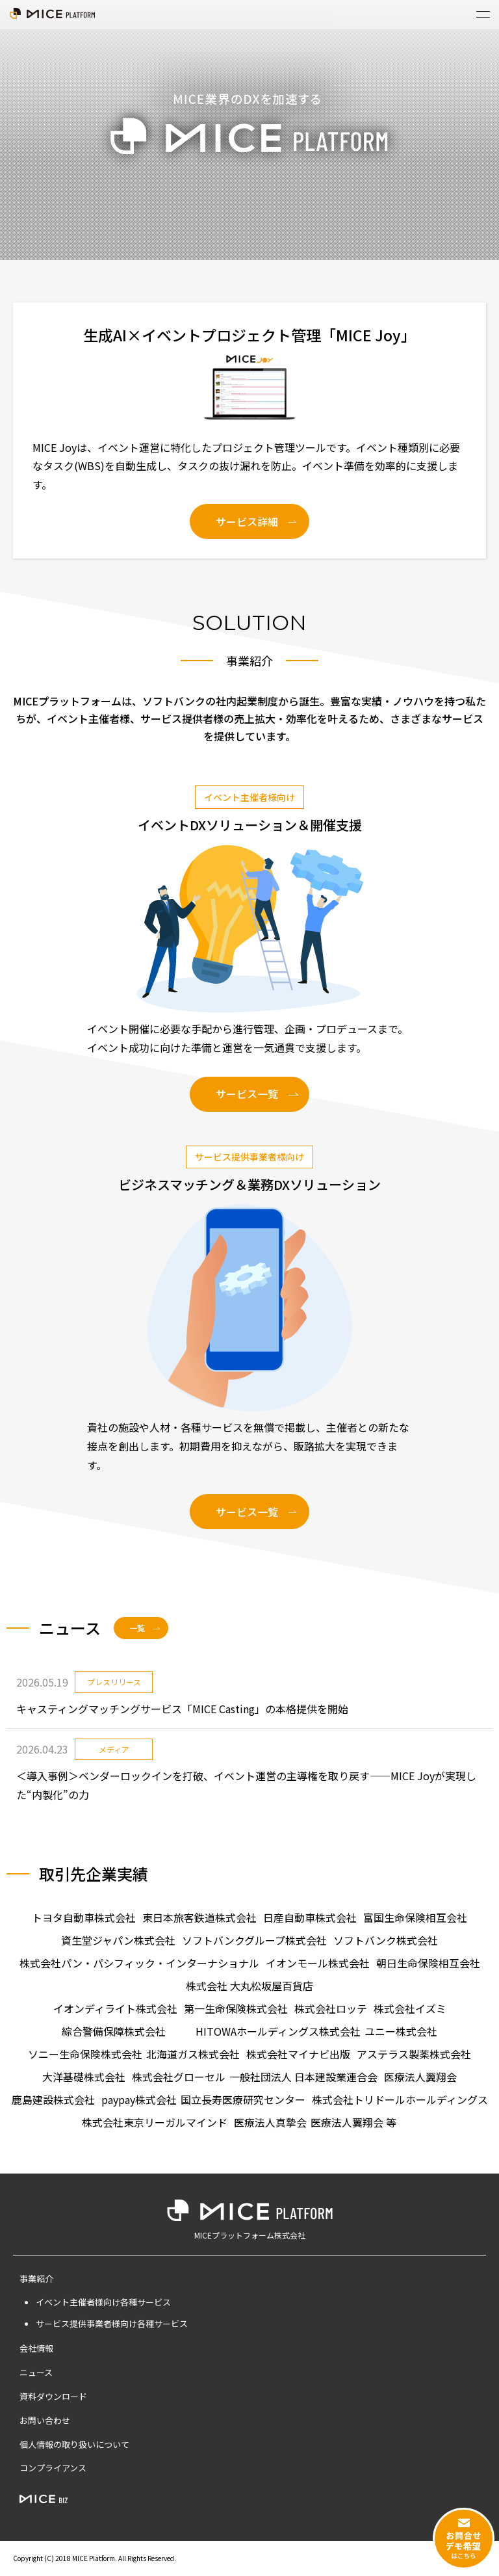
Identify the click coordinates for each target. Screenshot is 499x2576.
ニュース (36, 2372)
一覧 (137, 1627)
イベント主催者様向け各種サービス (103, 2302)
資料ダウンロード (53, 2396)
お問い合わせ (44, 2420)
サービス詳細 (247, 521)
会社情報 (36, 2348)
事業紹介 (36, 2278)
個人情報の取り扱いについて (74, 2444)
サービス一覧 (247, 1093)
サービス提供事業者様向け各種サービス (112, 2323)
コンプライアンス (52, 2468)
